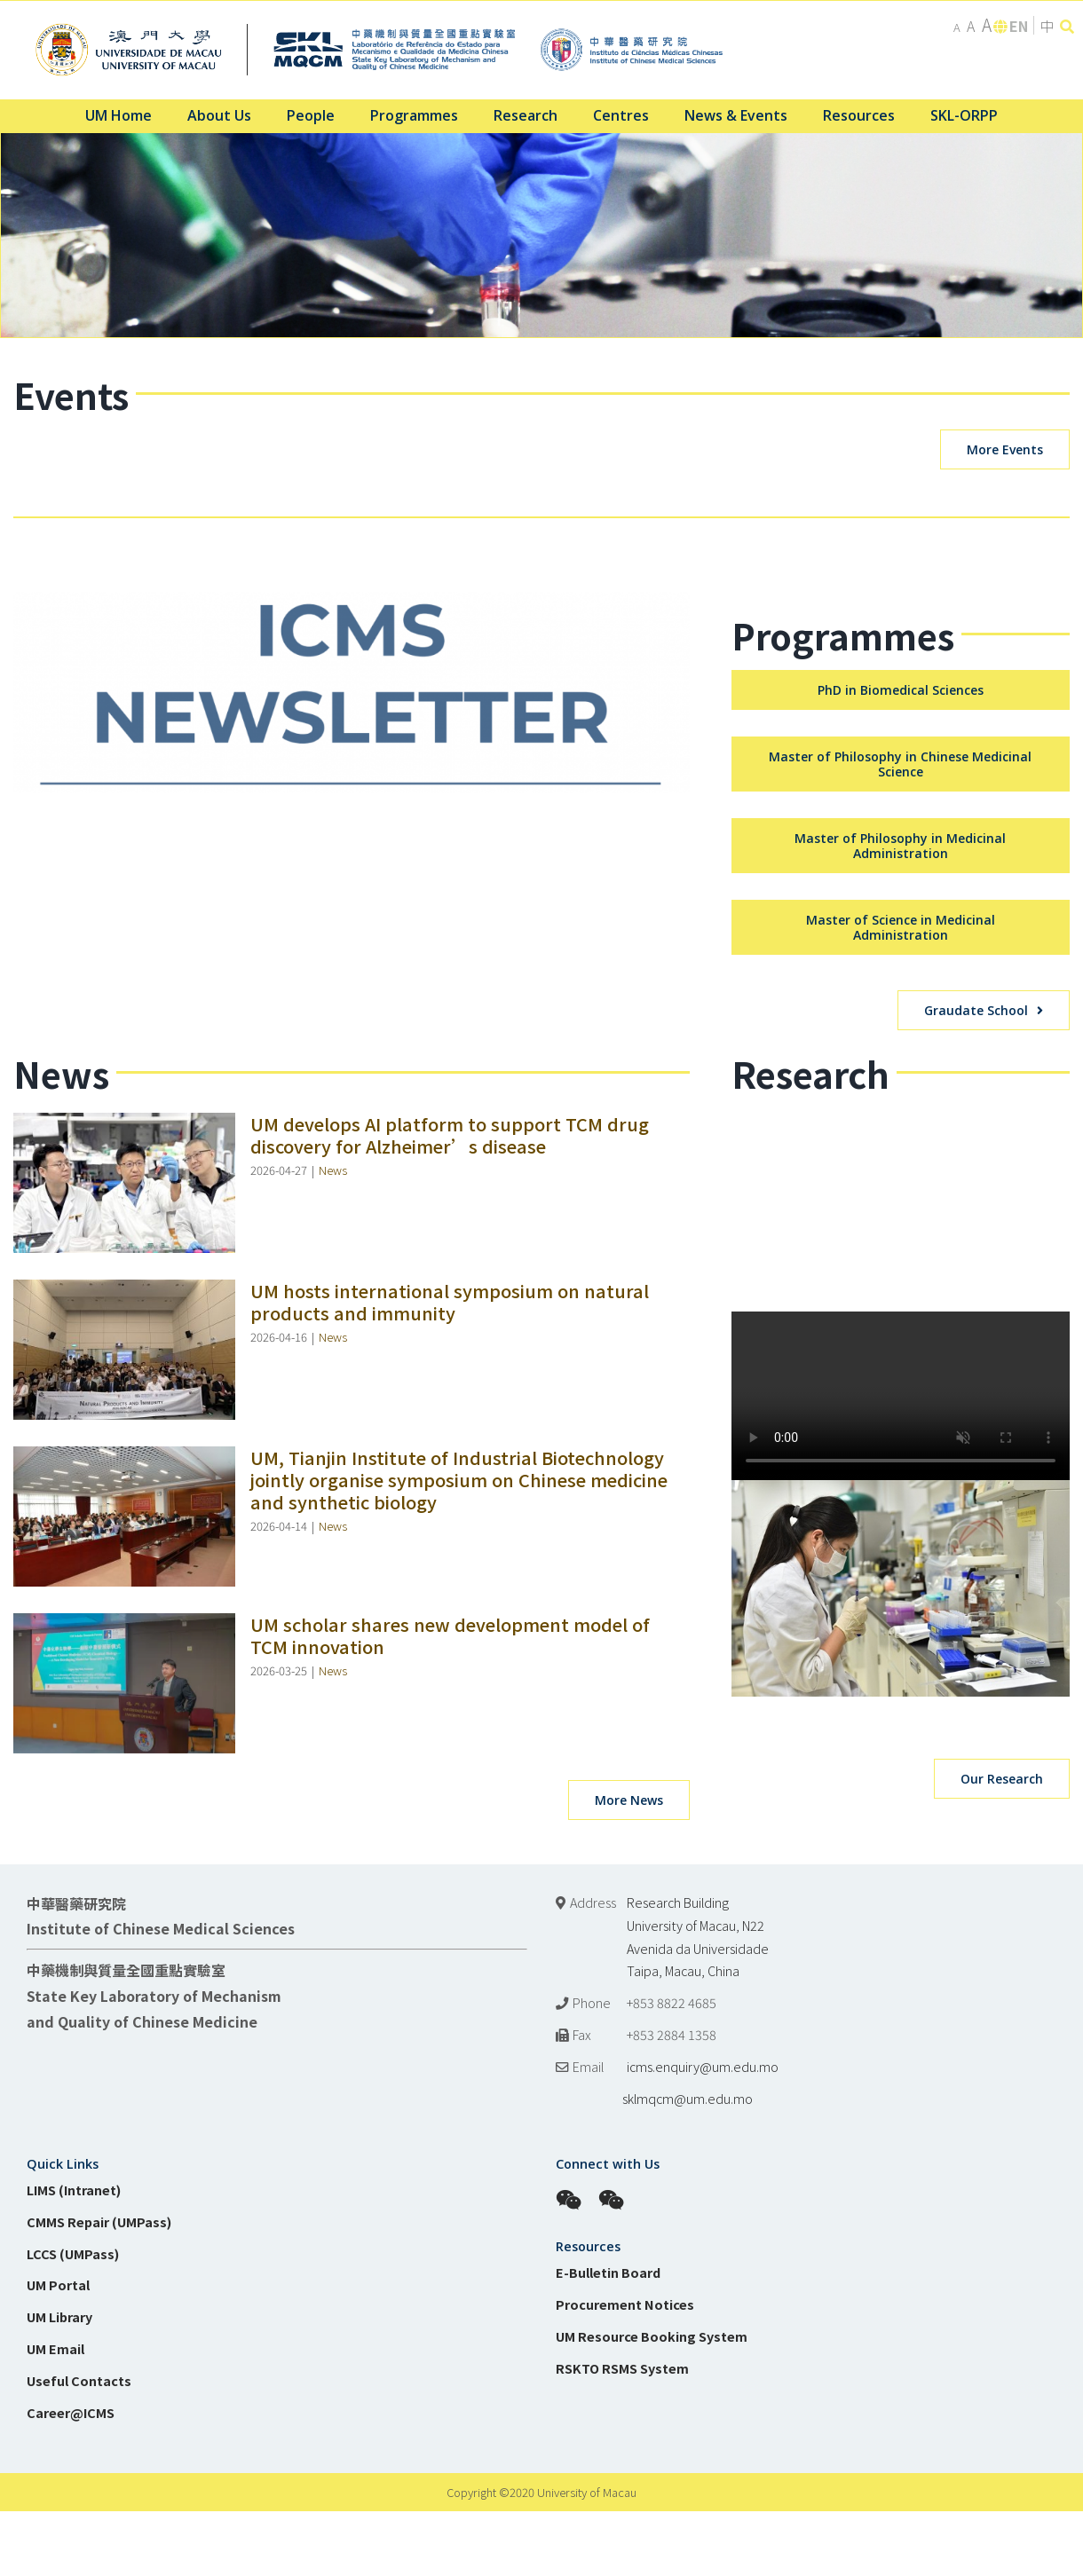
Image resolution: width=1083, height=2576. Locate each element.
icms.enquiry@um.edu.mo (703, 2394)
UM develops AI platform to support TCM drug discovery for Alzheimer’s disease (449, 1463)
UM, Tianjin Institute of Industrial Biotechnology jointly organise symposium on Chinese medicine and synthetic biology (459, 1808)
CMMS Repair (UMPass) (99, 2550)
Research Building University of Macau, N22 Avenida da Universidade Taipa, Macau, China (698, 2265)
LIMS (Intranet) (74, 2518)
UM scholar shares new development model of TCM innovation (450, 1964)
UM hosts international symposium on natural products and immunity (449, 1630)
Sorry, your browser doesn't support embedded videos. (900, 1724)
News (333, 1498)
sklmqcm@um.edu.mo (654, 2426)
